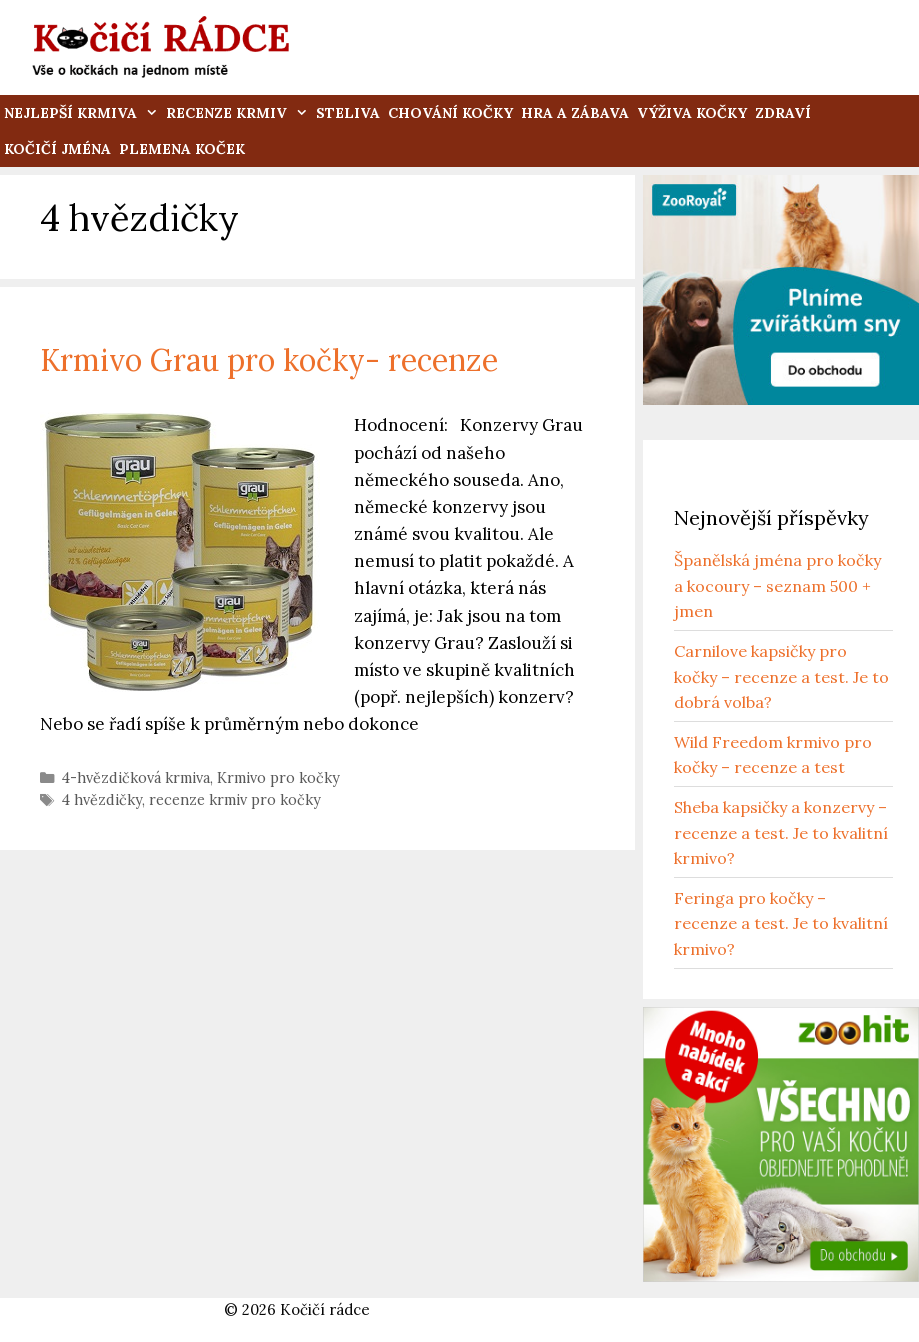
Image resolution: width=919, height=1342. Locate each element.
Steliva (348, 113)
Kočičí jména (57, 149)
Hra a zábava (575, 113)
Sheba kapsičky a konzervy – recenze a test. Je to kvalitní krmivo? (781, 832)
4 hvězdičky (102, 799)
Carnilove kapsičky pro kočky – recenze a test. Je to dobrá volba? (781, 676)
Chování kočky (450, 113)
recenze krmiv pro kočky (235, 799)
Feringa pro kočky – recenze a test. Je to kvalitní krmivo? (781, 923)
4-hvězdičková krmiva (136, 777)
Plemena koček (182, 149)
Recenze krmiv (239, 113)
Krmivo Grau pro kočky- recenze (269, 360)
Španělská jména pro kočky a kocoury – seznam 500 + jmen (777, 585)
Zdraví (783, 113)
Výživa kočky (692, 113)
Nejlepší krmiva (83, 113)
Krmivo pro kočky (278, 777)
